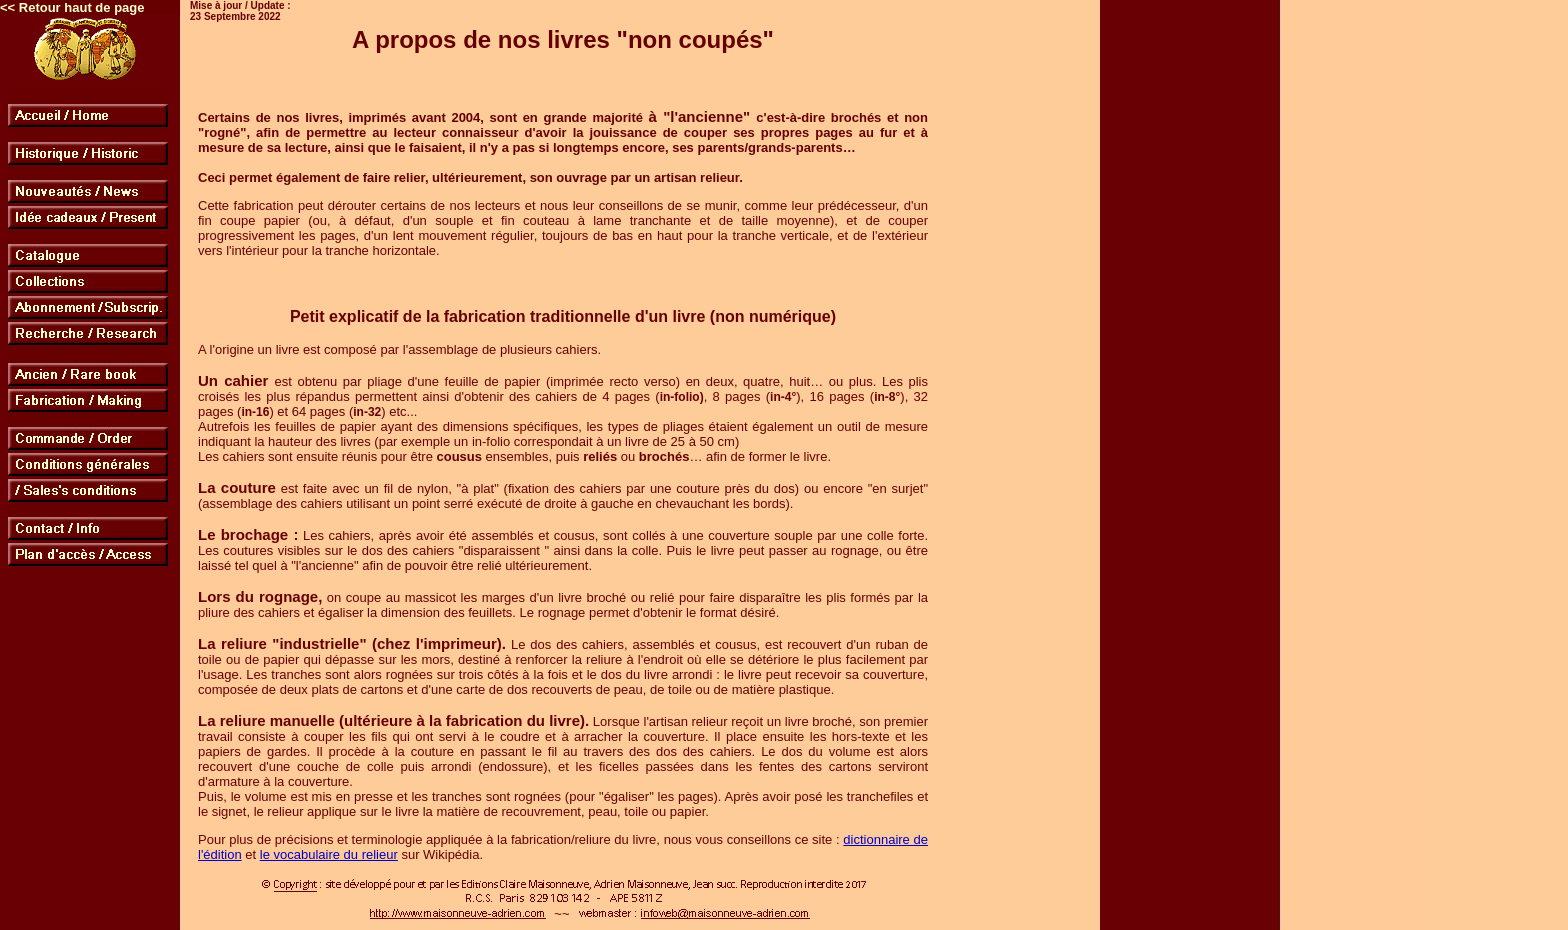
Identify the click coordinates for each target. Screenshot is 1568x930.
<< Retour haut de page (72, 7)
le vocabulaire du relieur (329, 854)
